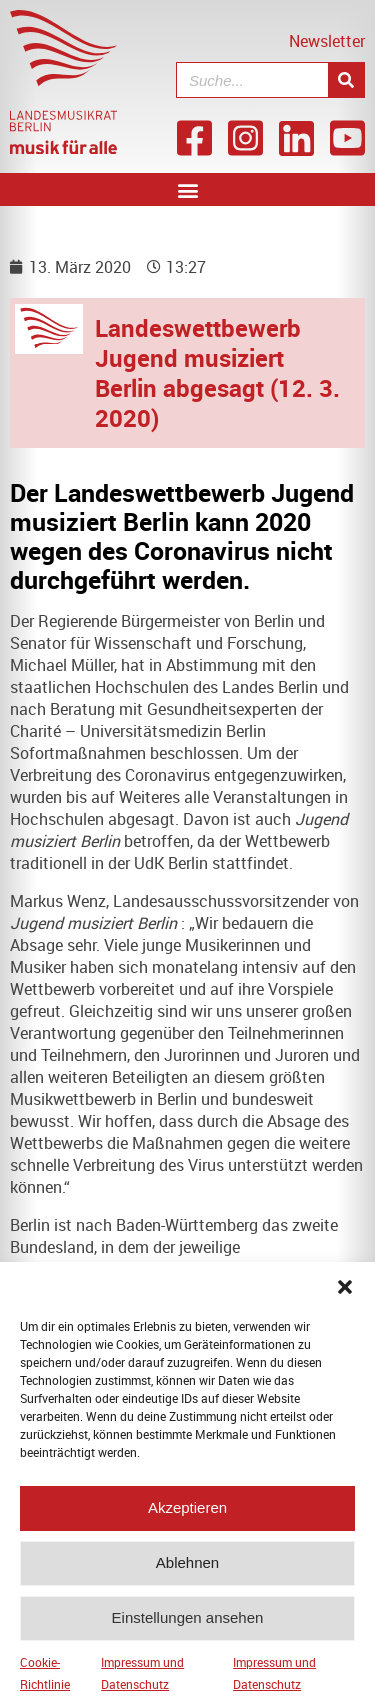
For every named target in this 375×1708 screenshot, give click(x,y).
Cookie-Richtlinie (45, 1685)
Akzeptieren (187, 1520)
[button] (345, 1299)
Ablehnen (187, 1575)
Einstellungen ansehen (188, 1630)
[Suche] (346, 80)
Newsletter (327, 41)
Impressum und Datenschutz (142, 1685)
